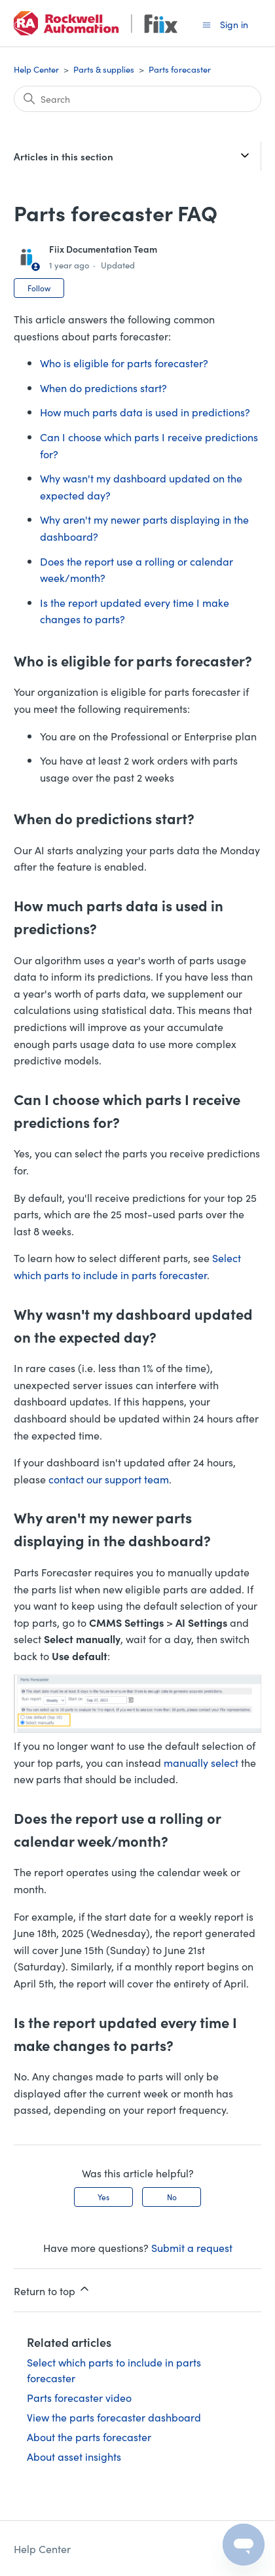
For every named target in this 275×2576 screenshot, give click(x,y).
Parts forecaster (180, 69)
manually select (201, 1762)
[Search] (137, 99)
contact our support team (108, 1479)
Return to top (52, 2290)
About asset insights (74, 2456)
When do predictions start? (103, 387)
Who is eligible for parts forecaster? (124, 362)
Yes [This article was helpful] (103, 2196)
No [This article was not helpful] (172, 2196)
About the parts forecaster (89, 2436)
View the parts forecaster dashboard (114, 2417)
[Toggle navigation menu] (206, 24)
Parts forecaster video (79, 2397)
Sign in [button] (234, 24)
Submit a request (191, 2247)
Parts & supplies (103, 69)
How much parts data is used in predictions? (145, 412)
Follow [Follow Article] (39, 287)
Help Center (36, 69)
